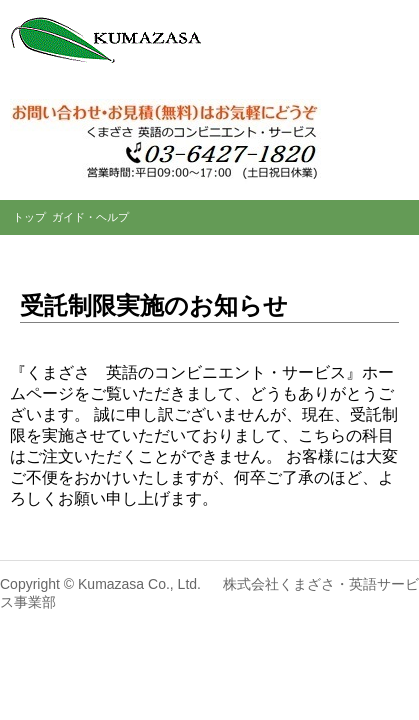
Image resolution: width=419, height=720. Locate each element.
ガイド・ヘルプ (90, 217)
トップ (29, 217)
